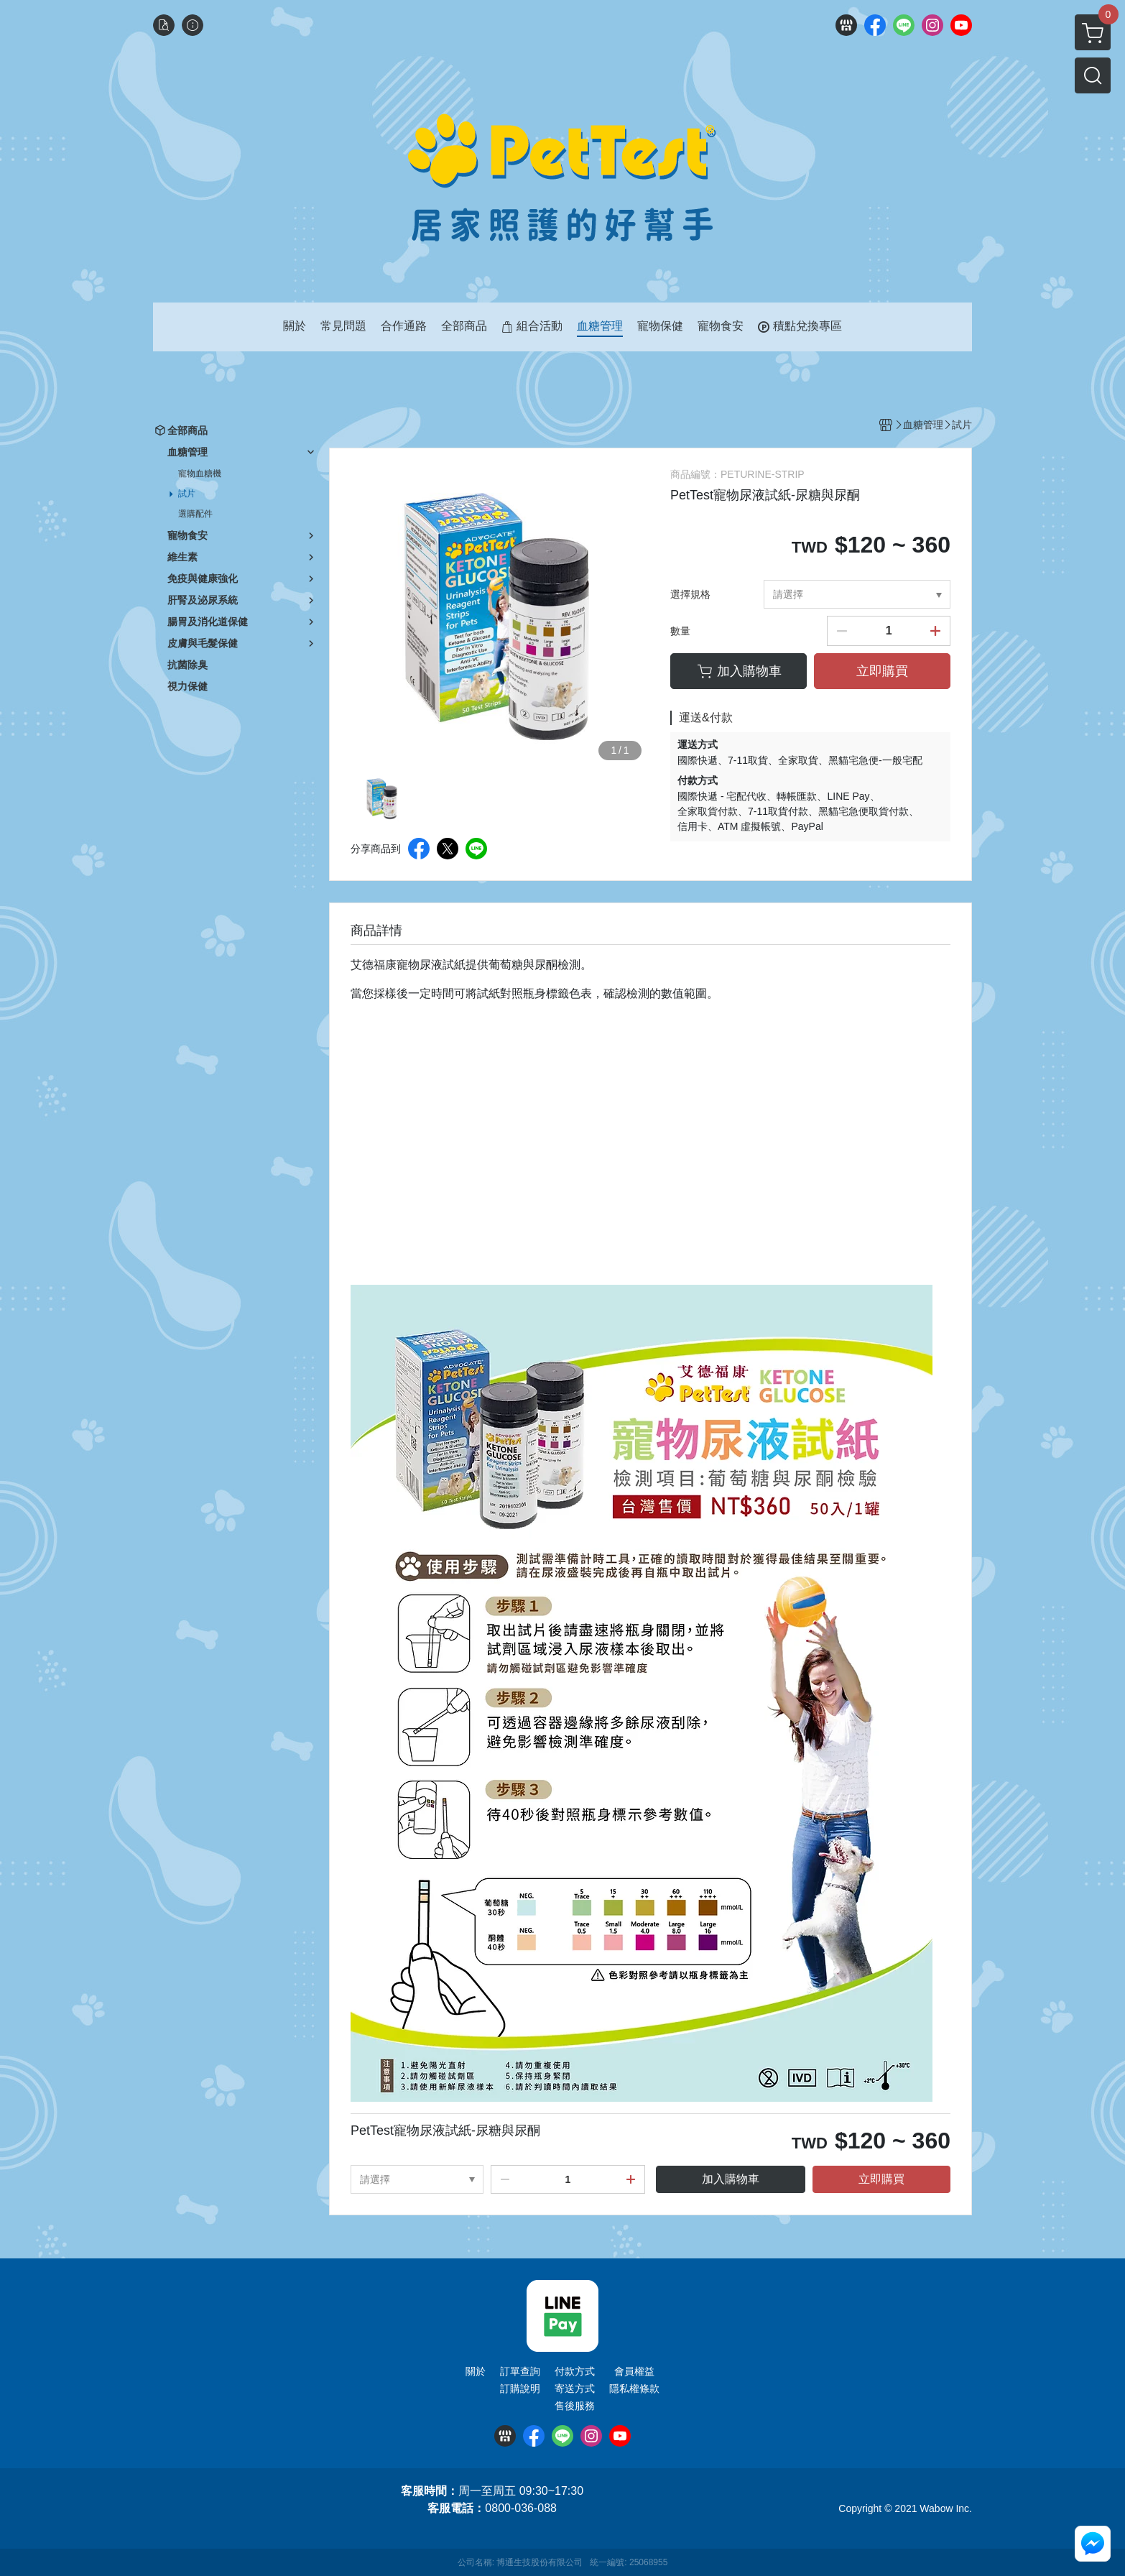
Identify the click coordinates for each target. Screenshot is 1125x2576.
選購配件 (195, 514)
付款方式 (575, 2371)
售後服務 (575, 2406)
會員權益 (634, 2371)
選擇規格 (690, 594)
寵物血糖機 (199, 473)
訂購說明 (520, 2388)
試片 (186, 494)
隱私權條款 (634, 2388)
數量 (680, 631)
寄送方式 (575, 2388)
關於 (476, 2371)
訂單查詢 (520, 2371)
